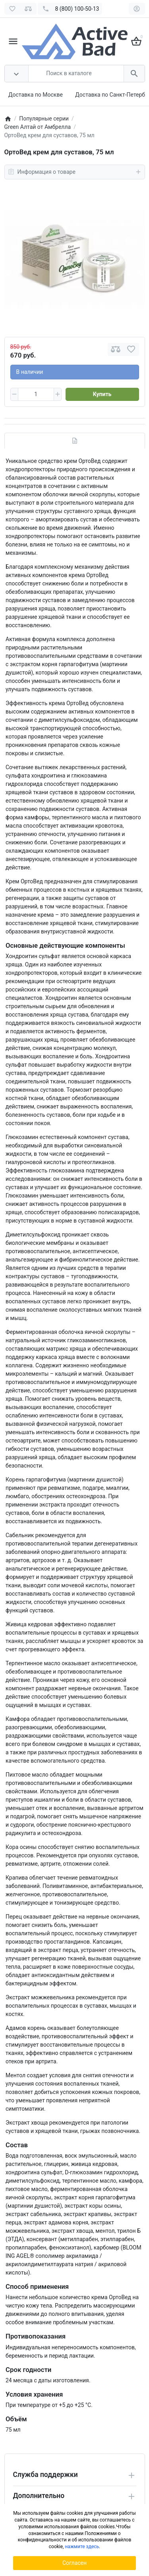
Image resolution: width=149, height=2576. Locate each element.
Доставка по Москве (35, 94)
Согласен (74, 2563)
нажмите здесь (82, 2546)
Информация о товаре (75, 171)
